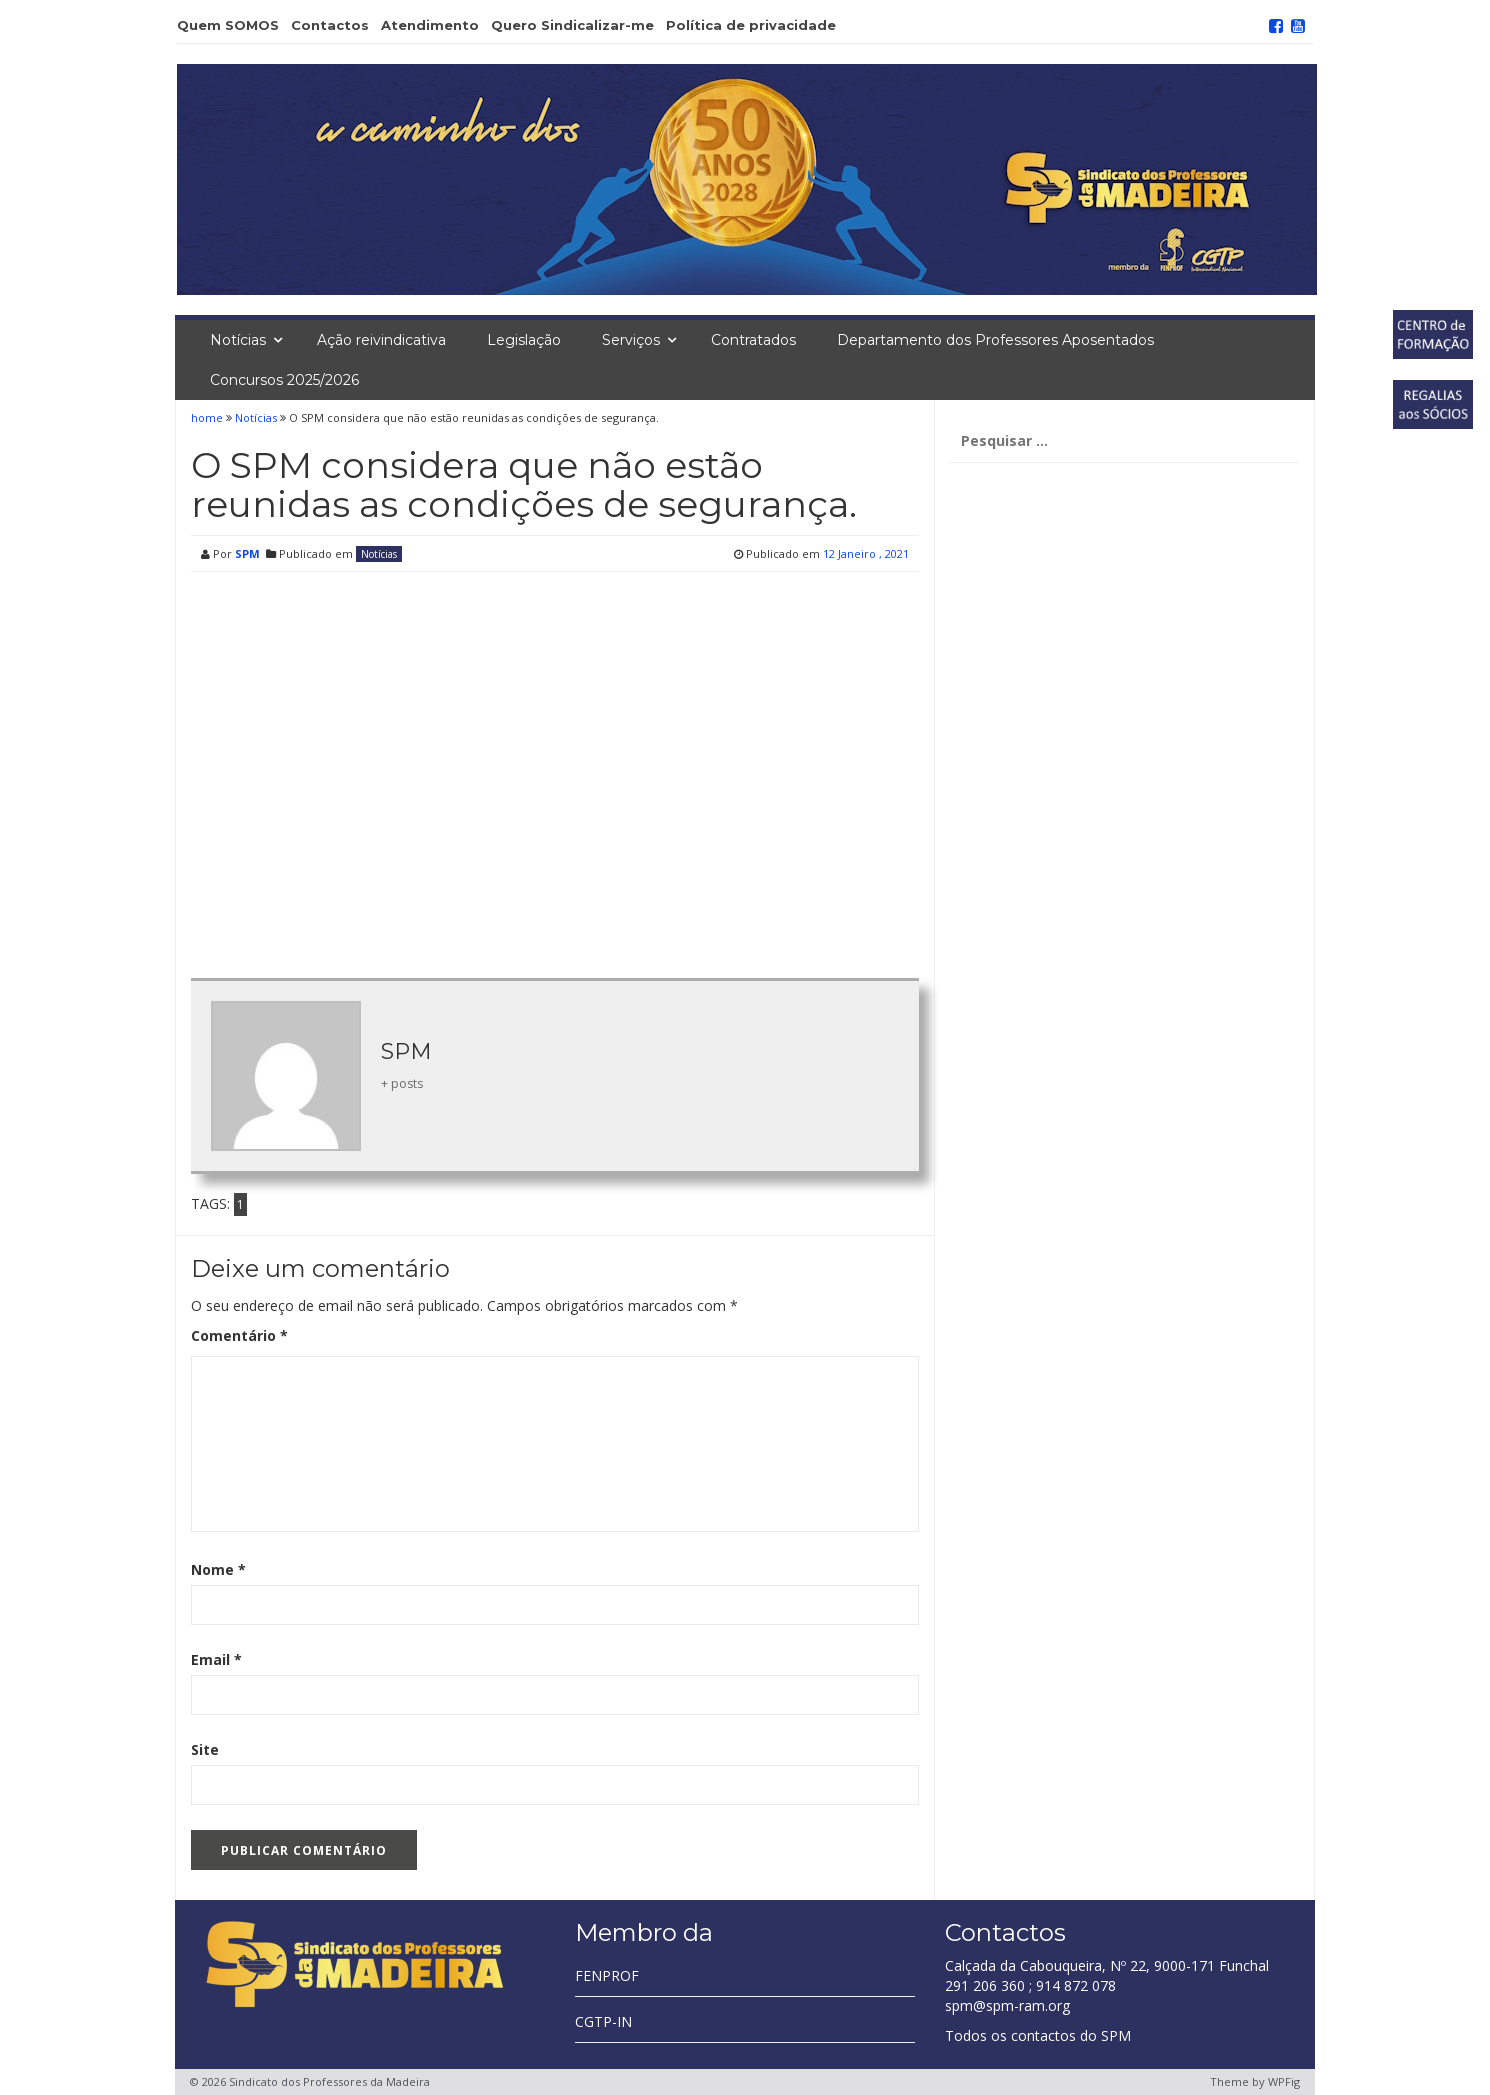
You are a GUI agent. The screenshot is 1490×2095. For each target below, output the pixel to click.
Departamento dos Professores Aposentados (995, 340)
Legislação (524, 340)
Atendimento (430, 25)
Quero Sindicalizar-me (572, 25)
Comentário (239, 1335)
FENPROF (607, 1975)
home (208, 417)
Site (205, 1749)
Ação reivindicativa (381, 340)
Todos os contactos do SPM (1038, 2035)
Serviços (631, 340)
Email (216, 1659)
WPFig (1284, 2081)
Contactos (330, 25)
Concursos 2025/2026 (284, 380)
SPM (247, 553)
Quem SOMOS (228, 25)
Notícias (238, 340)
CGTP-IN (603, 2021)
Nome (218, 1569)
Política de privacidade (751, 25)
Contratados (753, 340)
